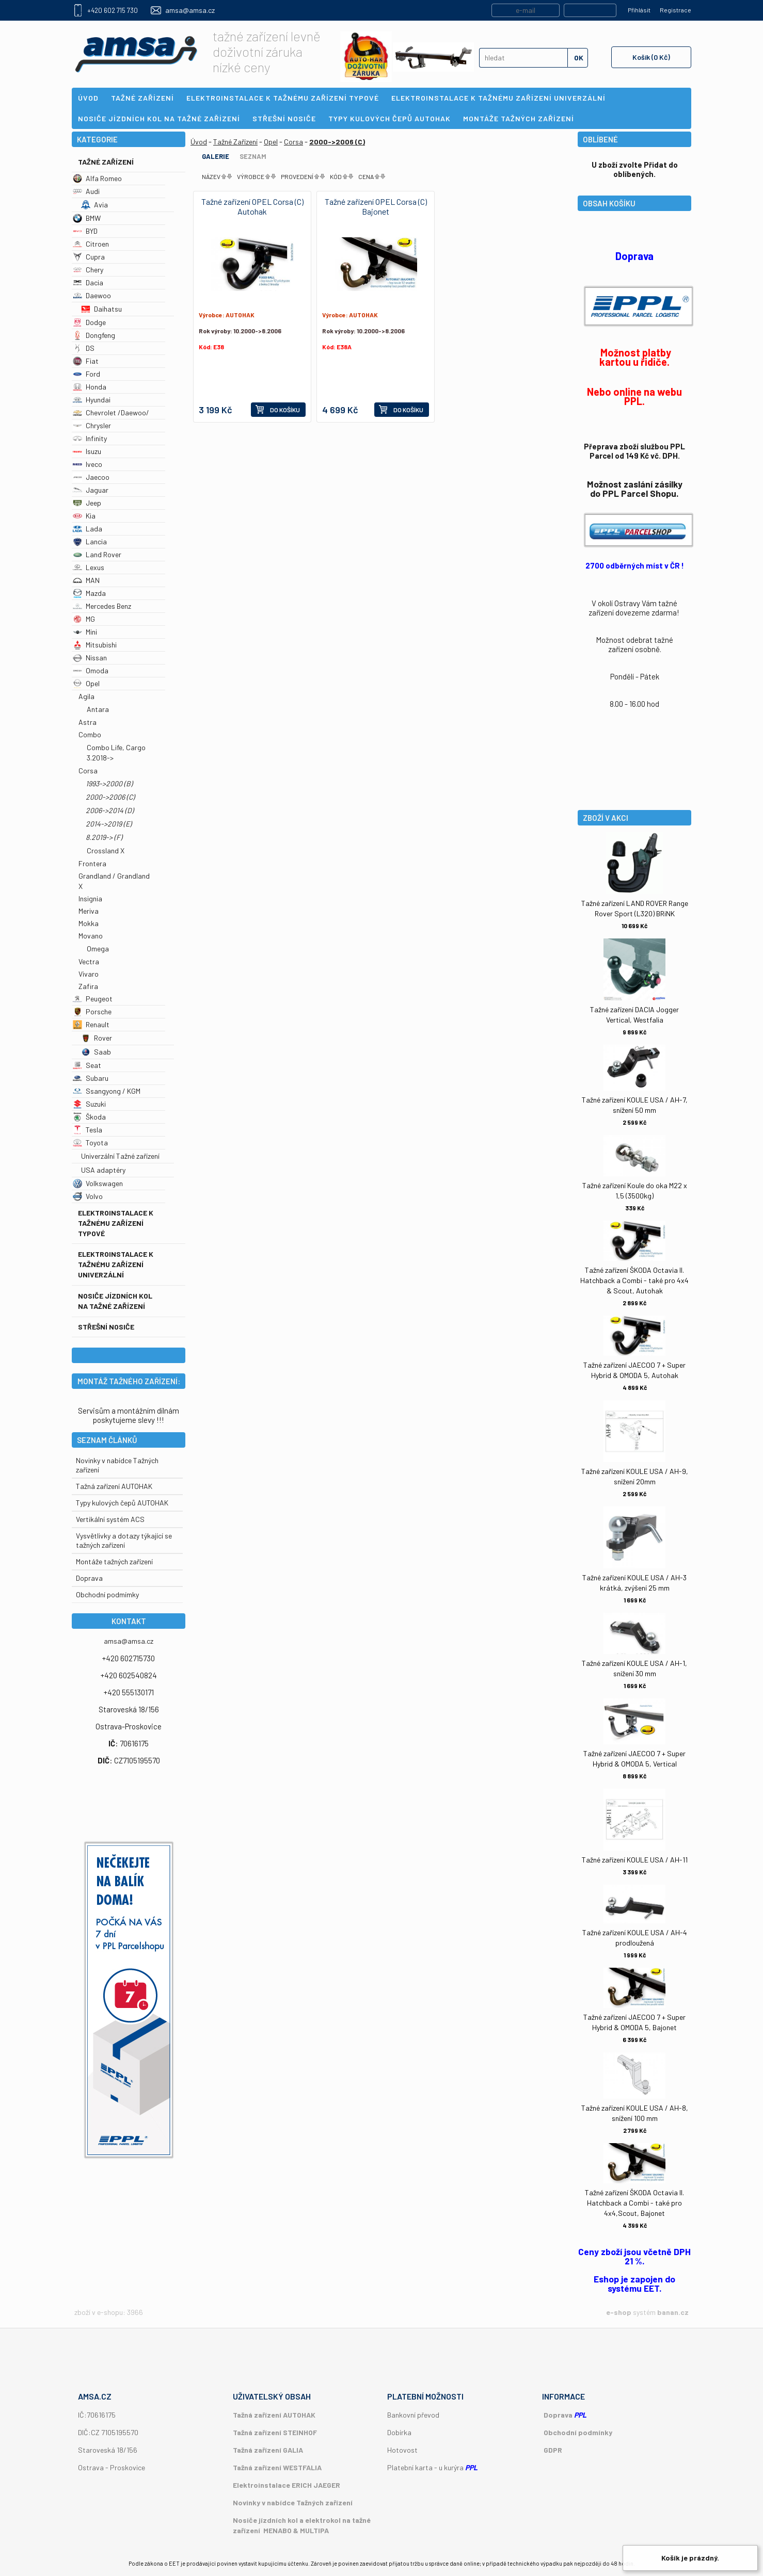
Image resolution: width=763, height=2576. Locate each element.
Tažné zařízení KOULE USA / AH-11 (635, 1859)
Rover (96, 1037)
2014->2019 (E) (109, 823)
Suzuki (89, 1103)
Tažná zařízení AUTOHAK (114, 1486)
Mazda (89, 593)
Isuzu (87, 451)
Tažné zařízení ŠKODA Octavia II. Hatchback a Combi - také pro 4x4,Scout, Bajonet (634, 2202)
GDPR (553, 2449)
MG (84, 618)
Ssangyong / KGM (106, 1091)
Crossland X (105, 850)
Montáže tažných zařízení (114, 1561)
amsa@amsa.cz (190, 10)
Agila (86, 696)
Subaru (90, 1078)
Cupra (89, 256)
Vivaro (88, 973)
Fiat (86, 361)
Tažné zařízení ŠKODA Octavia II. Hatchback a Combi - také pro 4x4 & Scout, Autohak (634, 1280)
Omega (98, 948)
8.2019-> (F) (104, 837)
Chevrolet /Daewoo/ (111, 412)
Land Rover (97, 554)
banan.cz (673, 2312)
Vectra (88, 961)
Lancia (90, 541)
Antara (98, 709)
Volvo (88, 1196)
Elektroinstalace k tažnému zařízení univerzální (115, 1264)
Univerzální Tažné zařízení (120, 1156)
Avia (94, 204)
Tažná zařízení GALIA (268, 2449)
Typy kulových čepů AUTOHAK (122, 1502)
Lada (87, 528)
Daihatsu (101, 308)
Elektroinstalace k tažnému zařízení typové (115, 1223)
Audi (86, 191)
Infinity (90, 438)
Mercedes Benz (102, 606)
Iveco (87, 464)
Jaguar (90, 489)
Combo (89, 734)
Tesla (87, 1129)
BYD (85, 230)
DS (83, 348)
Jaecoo (91, 477)
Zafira (88, 986)
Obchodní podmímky (107, 1594)
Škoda (89, 1116)
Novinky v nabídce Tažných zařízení (293, 2502)
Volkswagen (98, 1183)
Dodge (89, 322)
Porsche (92, 1011)
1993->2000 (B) (109, 783)
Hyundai (91, 399)
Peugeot (93, 998)
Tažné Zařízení (106, 161)
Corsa (88, 770)
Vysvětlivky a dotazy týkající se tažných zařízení (124, 1540)
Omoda (90, 670)
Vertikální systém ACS (110, 1519)
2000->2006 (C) (110, 796)
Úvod (198, 141)
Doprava (89, 1578)
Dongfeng (94, 335)
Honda (89, 386)
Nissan (90, 657)
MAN (86, 580)
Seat (87, 1065)
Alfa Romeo (97, 178)
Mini (85, 631)
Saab (96, 1051)
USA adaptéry (103, 1169)
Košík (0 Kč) (651, 57)
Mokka (88, 923)
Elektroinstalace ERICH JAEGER (286, 2485)
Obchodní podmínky (578, 2432)
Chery (88, 269)
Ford (86, 373)
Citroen (91, 243)
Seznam (253, 156)
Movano (90, 935)
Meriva (88, 910)
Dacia (88, 282)
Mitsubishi (95, 644)
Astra (87, 722)
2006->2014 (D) (110, 810)
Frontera (92, 863)
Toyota (90, 1142)
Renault (91, 1024)
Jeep (87, 502)
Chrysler (92, 425)
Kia (84, 515)
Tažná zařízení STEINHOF (275, 2432)
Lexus (88, 567)
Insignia (90, 898)
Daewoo (92, 295)
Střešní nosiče (106, 1326)
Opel (86, 683)
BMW (87, 218)
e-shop (618, 2312)
